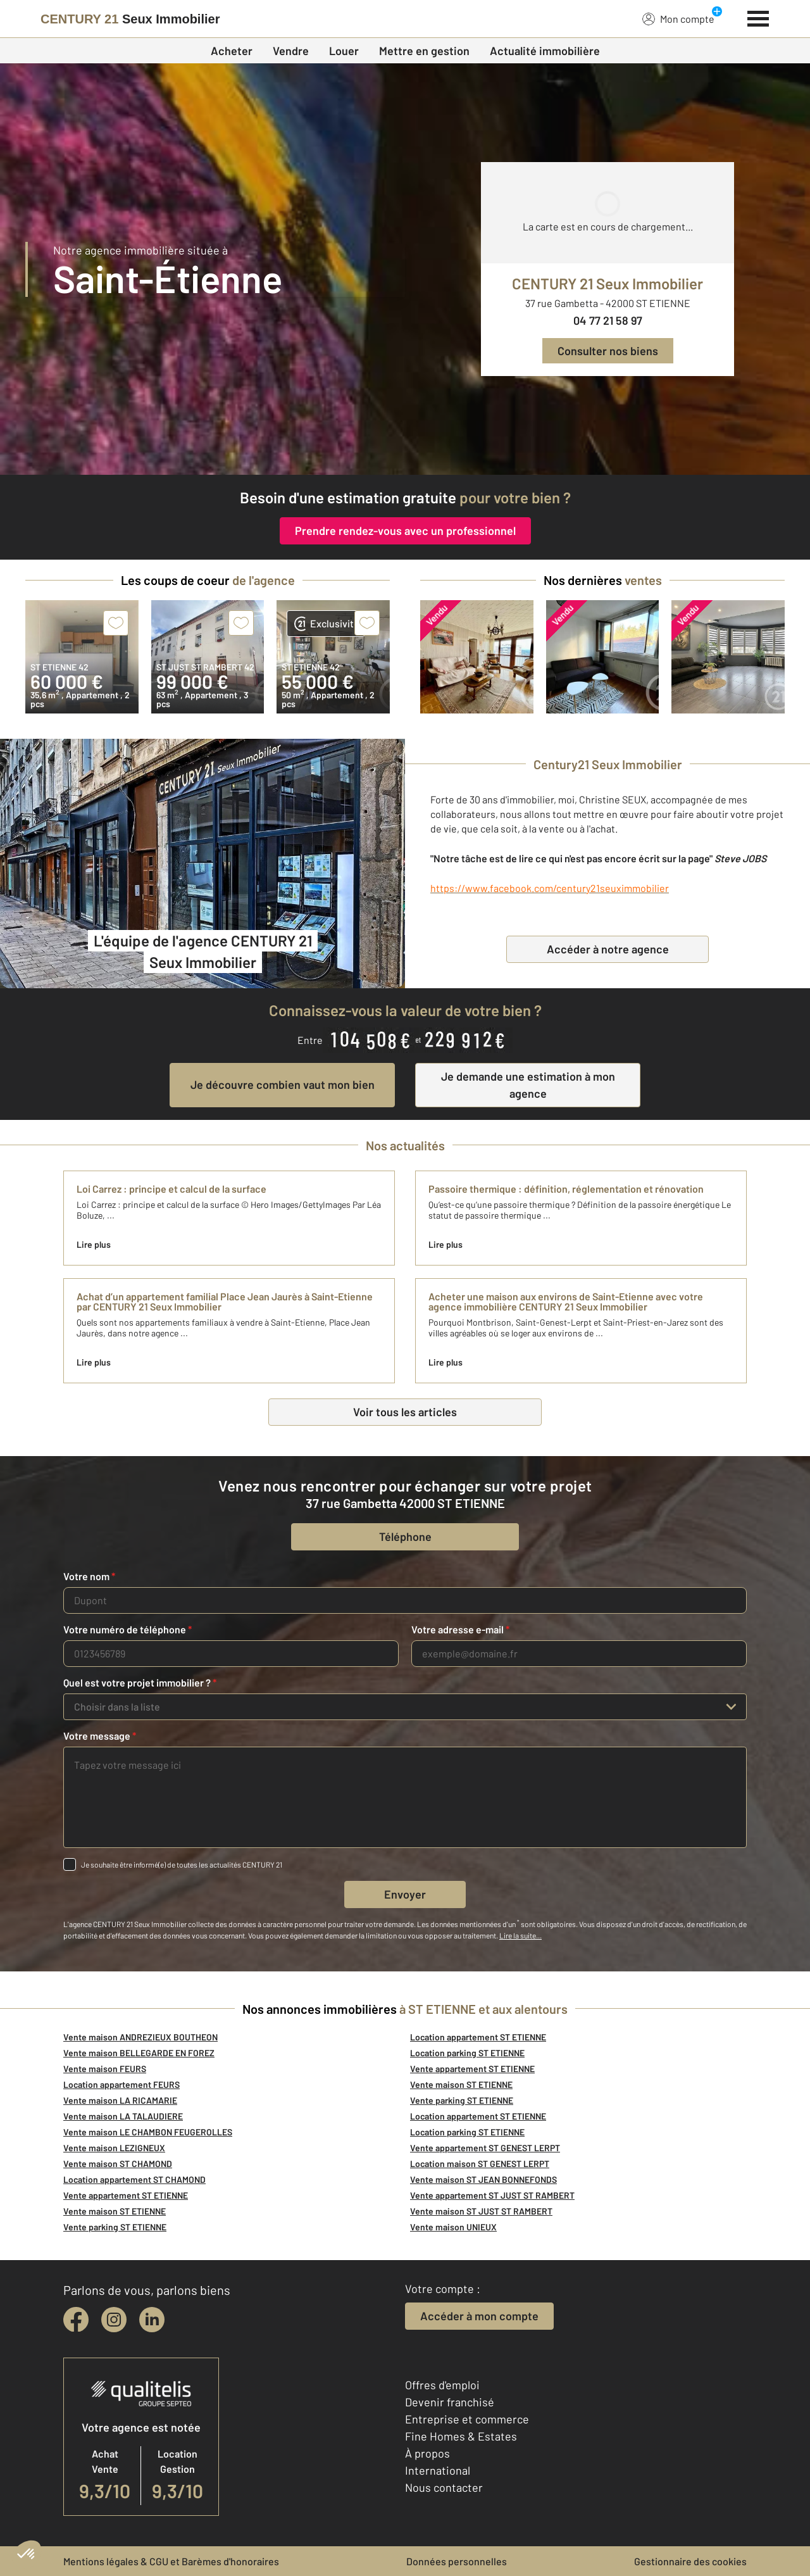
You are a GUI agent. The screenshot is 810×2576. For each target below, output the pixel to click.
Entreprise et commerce (467, 2419)
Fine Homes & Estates (461, 2436)
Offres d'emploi (442, 2385)
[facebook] (76, 2319)
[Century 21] (130, 19)
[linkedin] (152, 2319)
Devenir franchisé (449, 2402)
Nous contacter (444, 2487)
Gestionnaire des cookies (690, 2561)
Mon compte (678, 18)
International (437, 2470)
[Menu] (758, 17)
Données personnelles (456, 2561)
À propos (427, 2453)
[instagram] (114, 2319)
